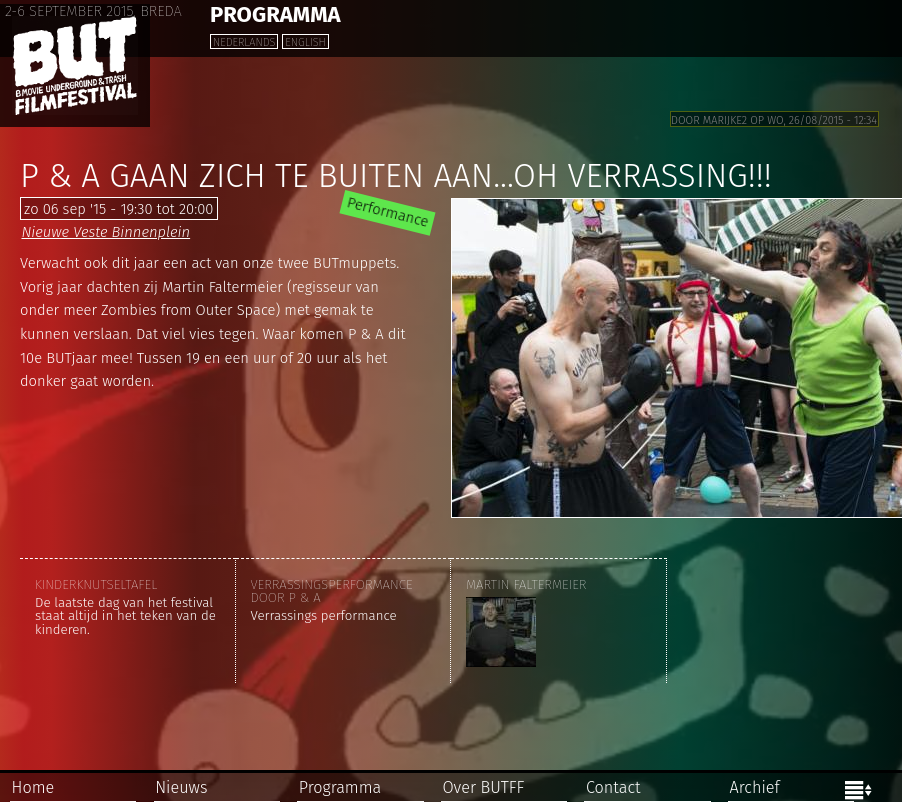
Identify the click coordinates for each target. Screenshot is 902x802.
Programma (340, 787)
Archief (755, 787)
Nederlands (244, 42)
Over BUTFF (483, 787)
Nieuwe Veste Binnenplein (105, 232)
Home (33, 787)
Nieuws (181, 787)
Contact (613, 787)
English (305, 42)
